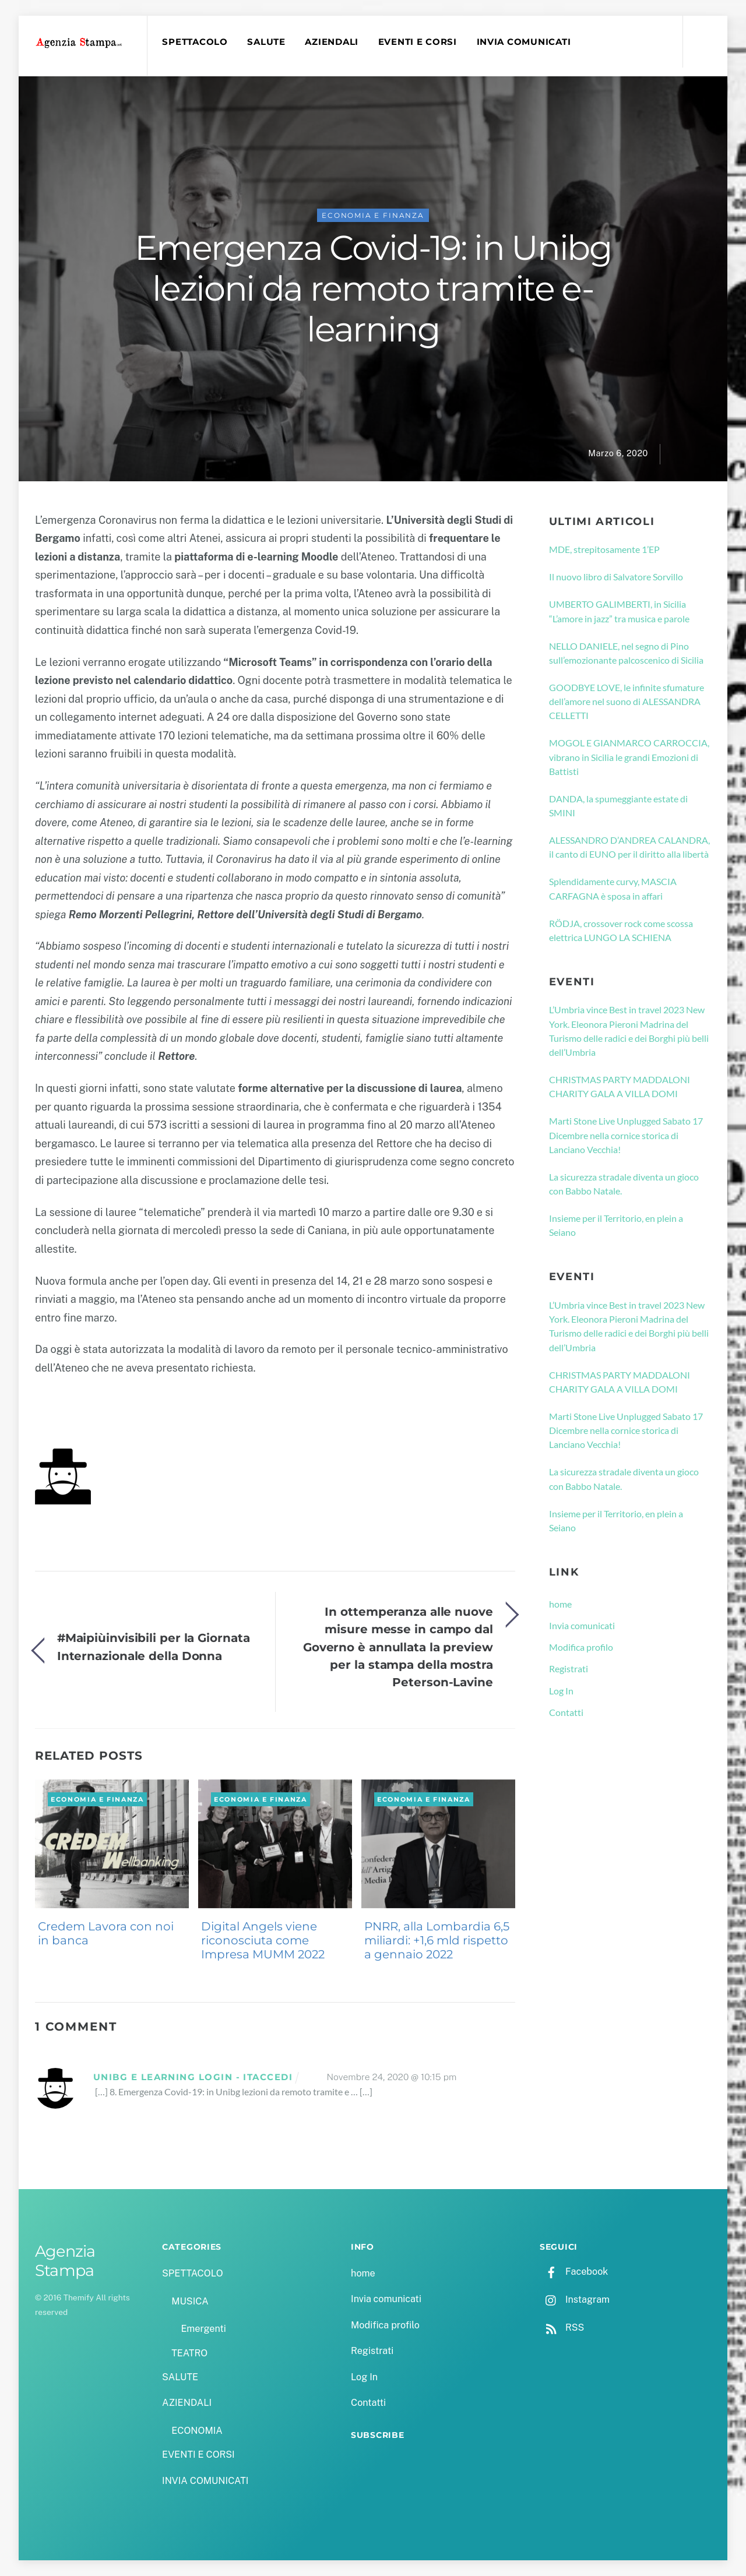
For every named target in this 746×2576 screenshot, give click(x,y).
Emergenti (203, 2328)
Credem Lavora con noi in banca (106, 1933)
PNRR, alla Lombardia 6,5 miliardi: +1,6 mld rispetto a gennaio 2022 (436, 1940)
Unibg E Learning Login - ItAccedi (193, 2077)
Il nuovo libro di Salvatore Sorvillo (616, 576)
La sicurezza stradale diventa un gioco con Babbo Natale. (624, 1183)
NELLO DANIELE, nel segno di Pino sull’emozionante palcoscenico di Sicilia (626, 652)
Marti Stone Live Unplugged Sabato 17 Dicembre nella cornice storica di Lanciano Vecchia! (626, 1135)
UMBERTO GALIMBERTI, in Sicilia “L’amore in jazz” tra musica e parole (619, 610)
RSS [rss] (562, 2327)
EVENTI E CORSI (417, 42)
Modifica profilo (581, 1646)
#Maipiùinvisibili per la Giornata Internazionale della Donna (153, 1646)
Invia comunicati (582, 1625)
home (560, 1603)
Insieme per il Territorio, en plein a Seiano (616, 1225)
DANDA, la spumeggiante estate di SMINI (618, 805)
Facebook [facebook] (574, 2271)
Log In (561, 1690)
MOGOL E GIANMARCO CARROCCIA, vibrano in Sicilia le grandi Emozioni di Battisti (629, 757)
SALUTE (266, 42)
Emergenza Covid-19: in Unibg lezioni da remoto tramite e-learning (373, 288)
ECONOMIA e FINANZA (373, 215)
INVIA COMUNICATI (524, 42)
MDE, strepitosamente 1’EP (604, 549)
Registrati (568, 1668)
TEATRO (189, 2353)
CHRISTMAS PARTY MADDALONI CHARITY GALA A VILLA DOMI (619, 1086)
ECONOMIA (197, 2430)
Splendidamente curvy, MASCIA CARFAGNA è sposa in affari (613, 888)
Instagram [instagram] (575, 2299)
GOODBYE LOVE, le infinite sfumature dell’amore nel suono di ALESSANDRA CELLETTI (626, 701)
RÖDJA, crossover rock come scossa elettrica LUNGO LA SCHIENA (621, 930)
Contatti (566, 1712)
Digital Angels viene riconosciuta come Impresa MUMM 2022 (263, 1940)
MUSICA (189, 2301)
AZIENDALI (331, 42)
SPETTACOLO (194, 42)
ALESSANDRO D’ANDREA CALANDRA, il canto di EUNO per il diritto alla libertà (629, 846)
